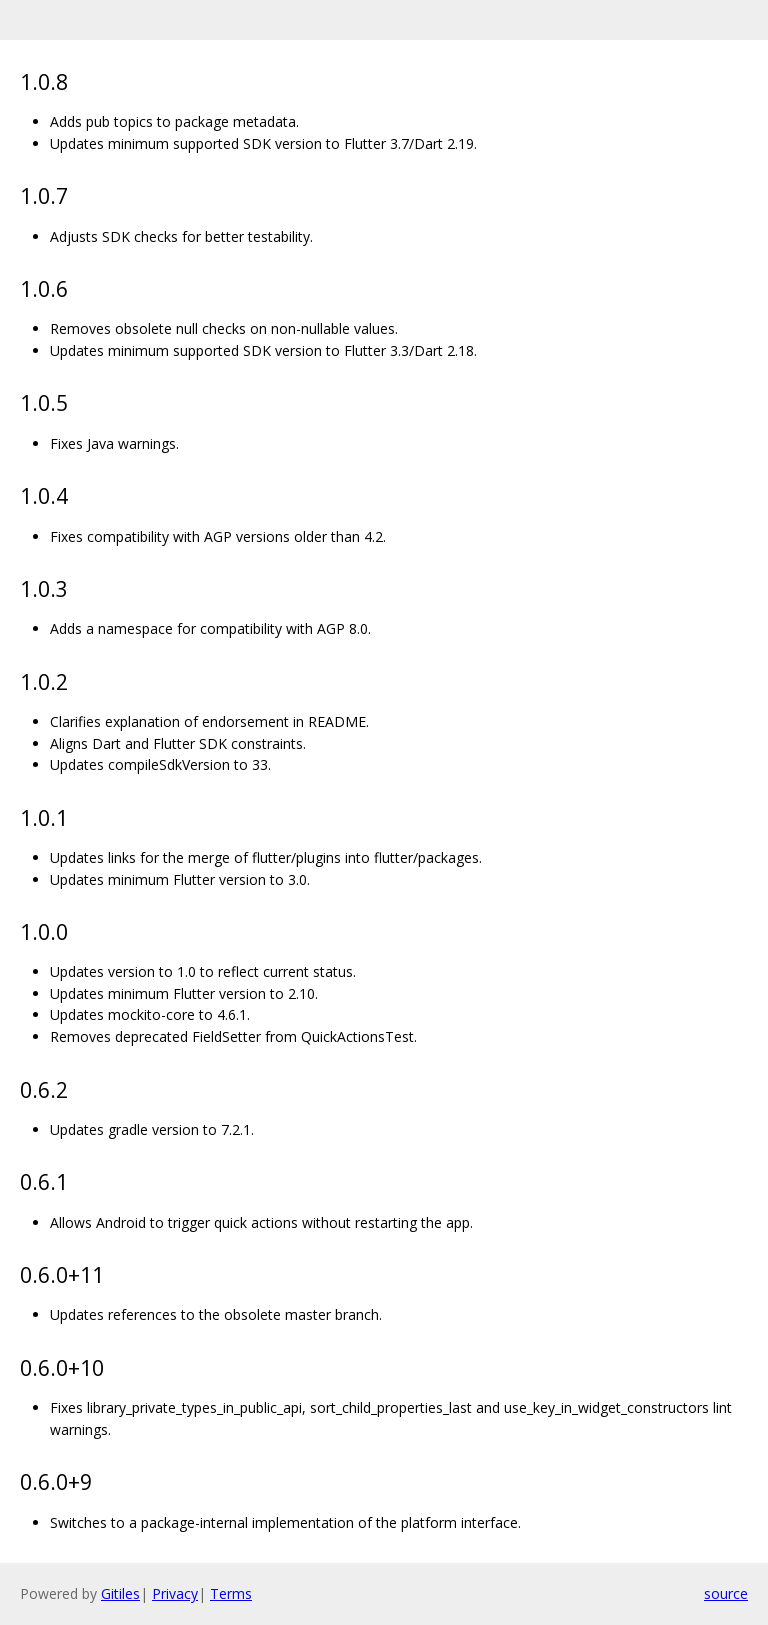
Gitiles (120, 1593)
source (726, 1593)
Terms (231, 1593)
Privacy (175, 1593)
